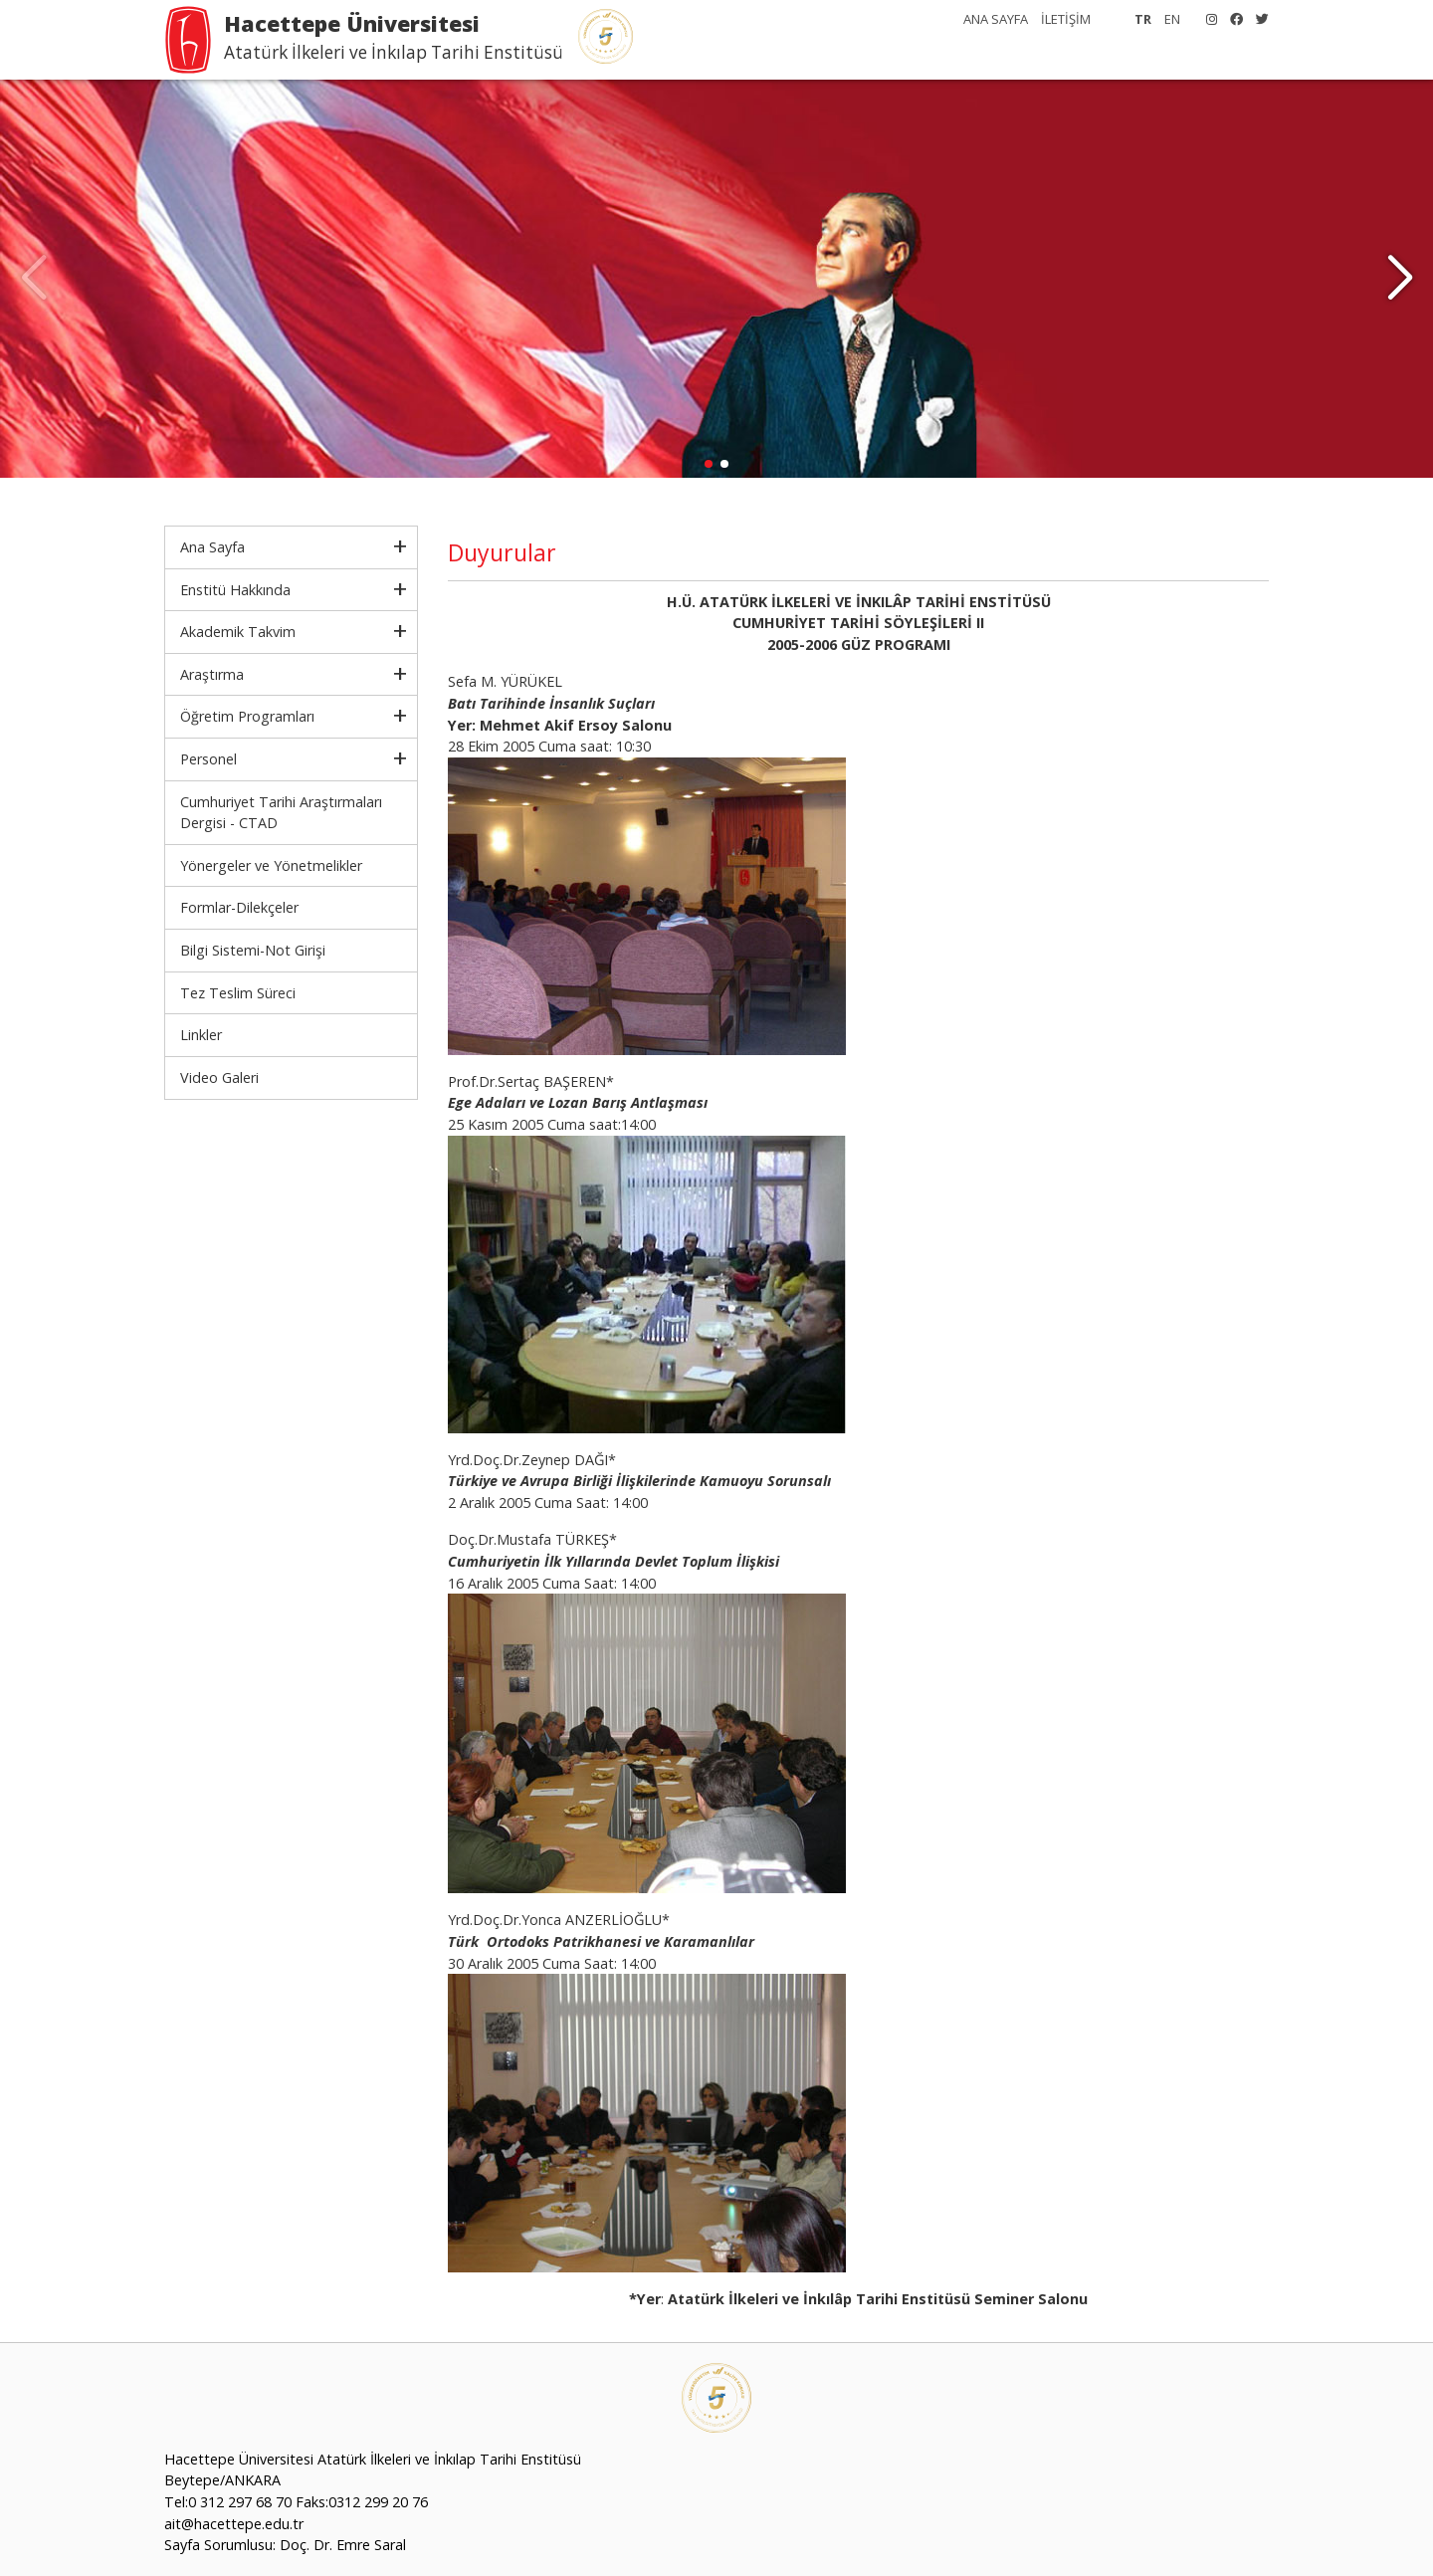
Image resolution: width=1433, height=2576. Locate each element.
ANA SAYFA (995, 19)
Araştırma (212, 674)
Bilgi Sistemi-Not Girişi (252, 950)
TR (1142, 19)
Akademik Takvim (238, 631)
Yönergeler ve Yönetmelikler (271, 865)
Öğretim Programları (247, 716)
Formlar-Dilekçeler (239, 907)
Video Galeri (219, 1077)
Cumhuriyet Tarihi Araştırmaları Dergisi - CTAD (281, 812)
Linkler (201, 1034)
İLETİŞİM (1066, 19)
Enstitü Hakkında (235, 589)
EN (1172, 19)
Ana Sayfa (212, 546)
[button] (1399, 279)
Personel (208, 759)
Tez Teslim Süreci (238, 992)
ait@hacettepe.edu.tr (234, 2523)
